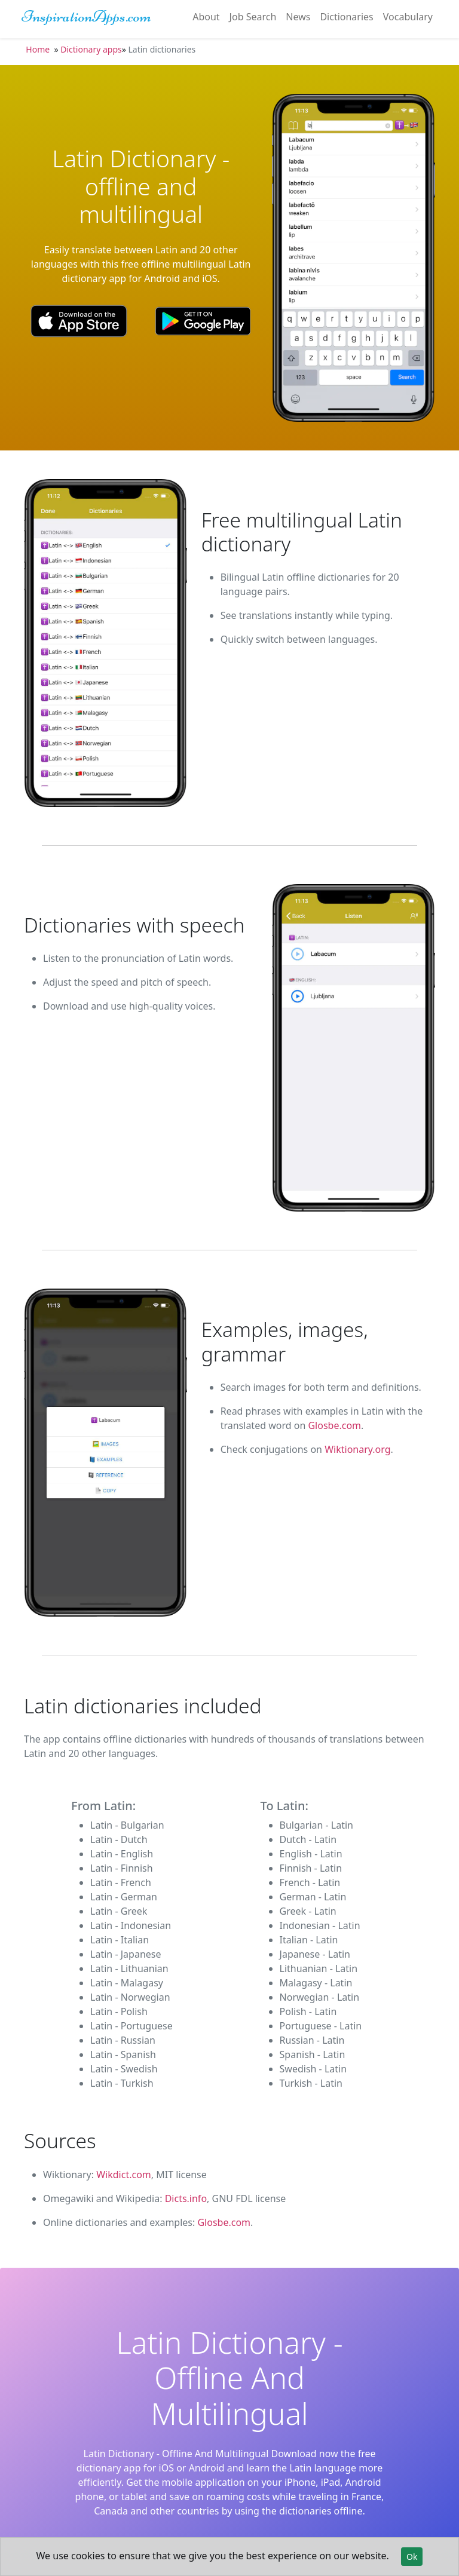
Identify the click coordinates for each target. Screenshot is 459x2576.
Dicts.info (186, 2198)
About (205, 16)
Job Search (253, 16)
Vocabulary (408, 16)
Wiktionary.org (357, 1449)
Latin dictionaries (162, 49)
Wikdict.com (123, 2174)
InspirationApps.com (86, 16)
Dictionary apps (91, 49)
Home (38, 49)
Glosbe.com (334, 1425)
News (298, 16)
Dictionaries (346, 16)
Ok (411, 2556)
